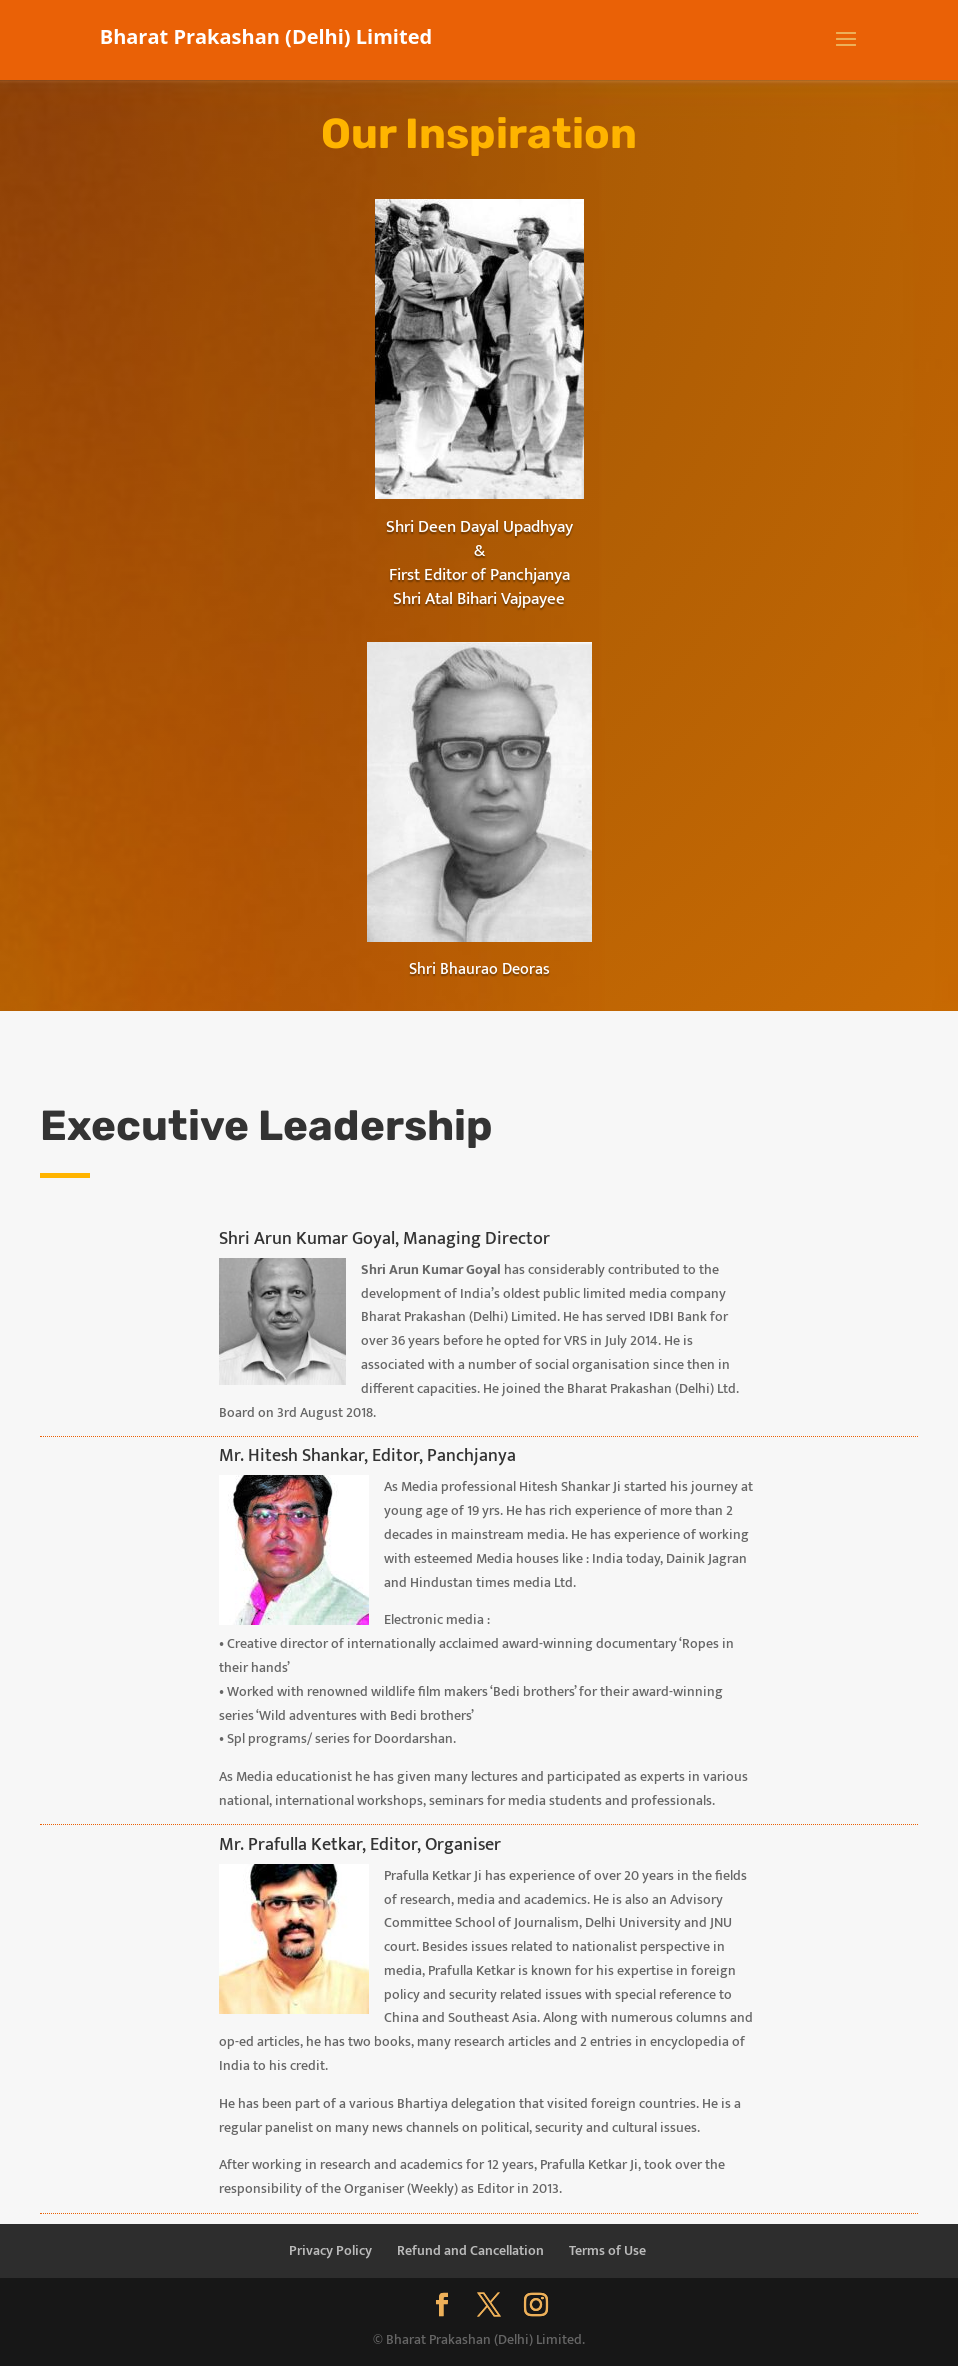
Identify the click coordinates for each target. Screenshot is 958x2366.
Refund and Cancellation (470, 2250)
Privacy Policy (330, 2250)
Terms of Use (607, 2250)
